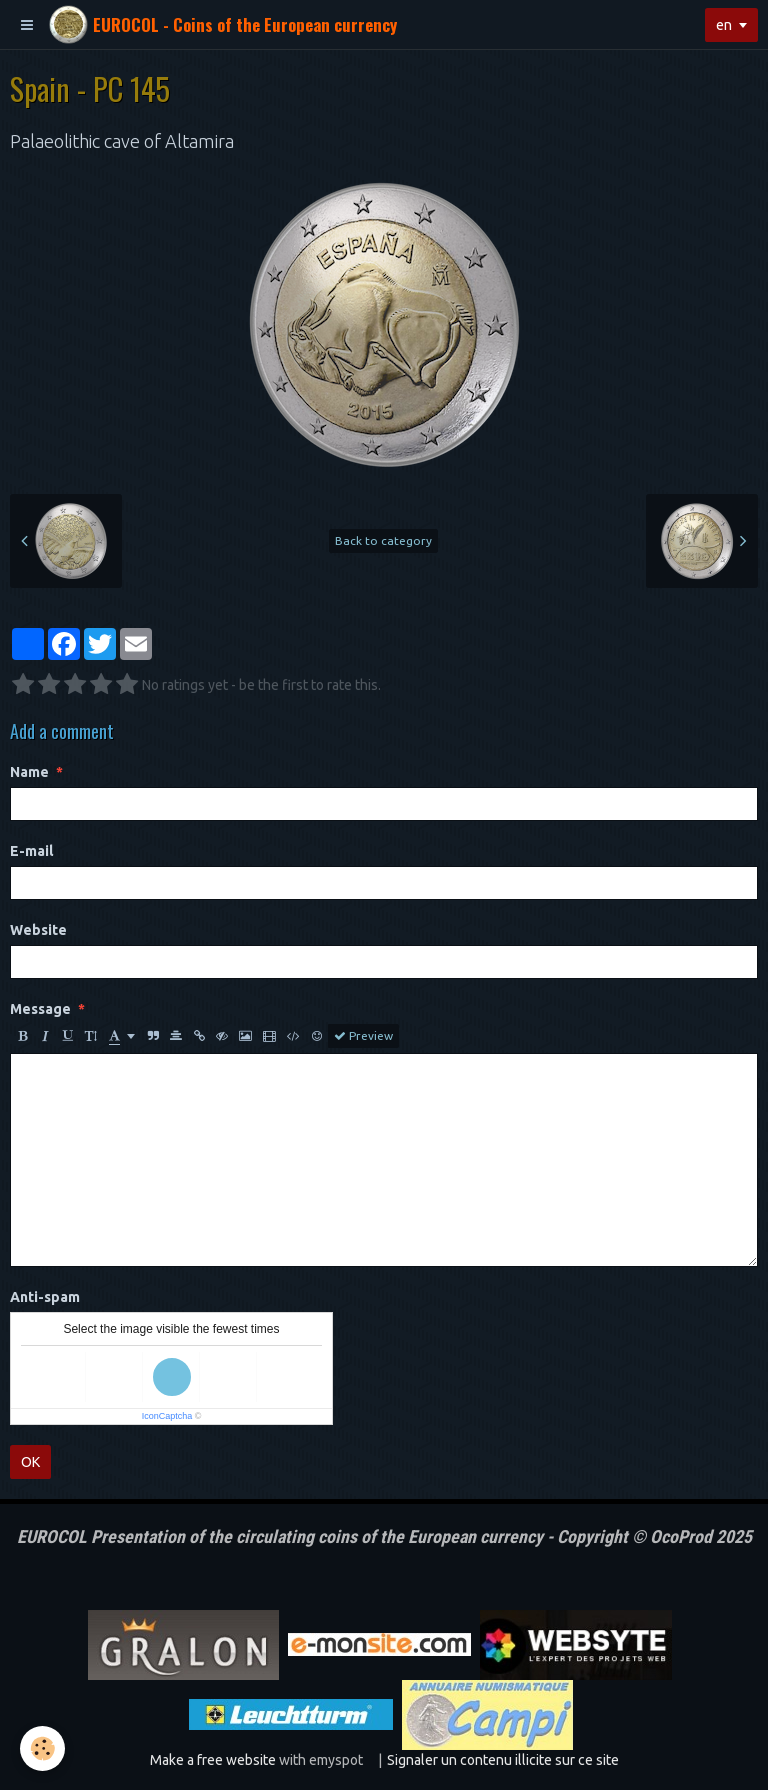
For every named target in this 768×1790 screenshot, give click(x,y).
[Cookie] (42, 1748)
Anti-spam (45, 1297)
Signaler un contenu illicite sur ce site (503, 1760)
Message (40, 1009)
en (724, 25)
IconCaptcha (167, 1416)
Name (29, 772)
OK (30, 1462)
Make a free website (213, 1760)
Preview (363, 1036)
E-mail (31, 851)
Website (38, 930)
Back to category (383, 540)
